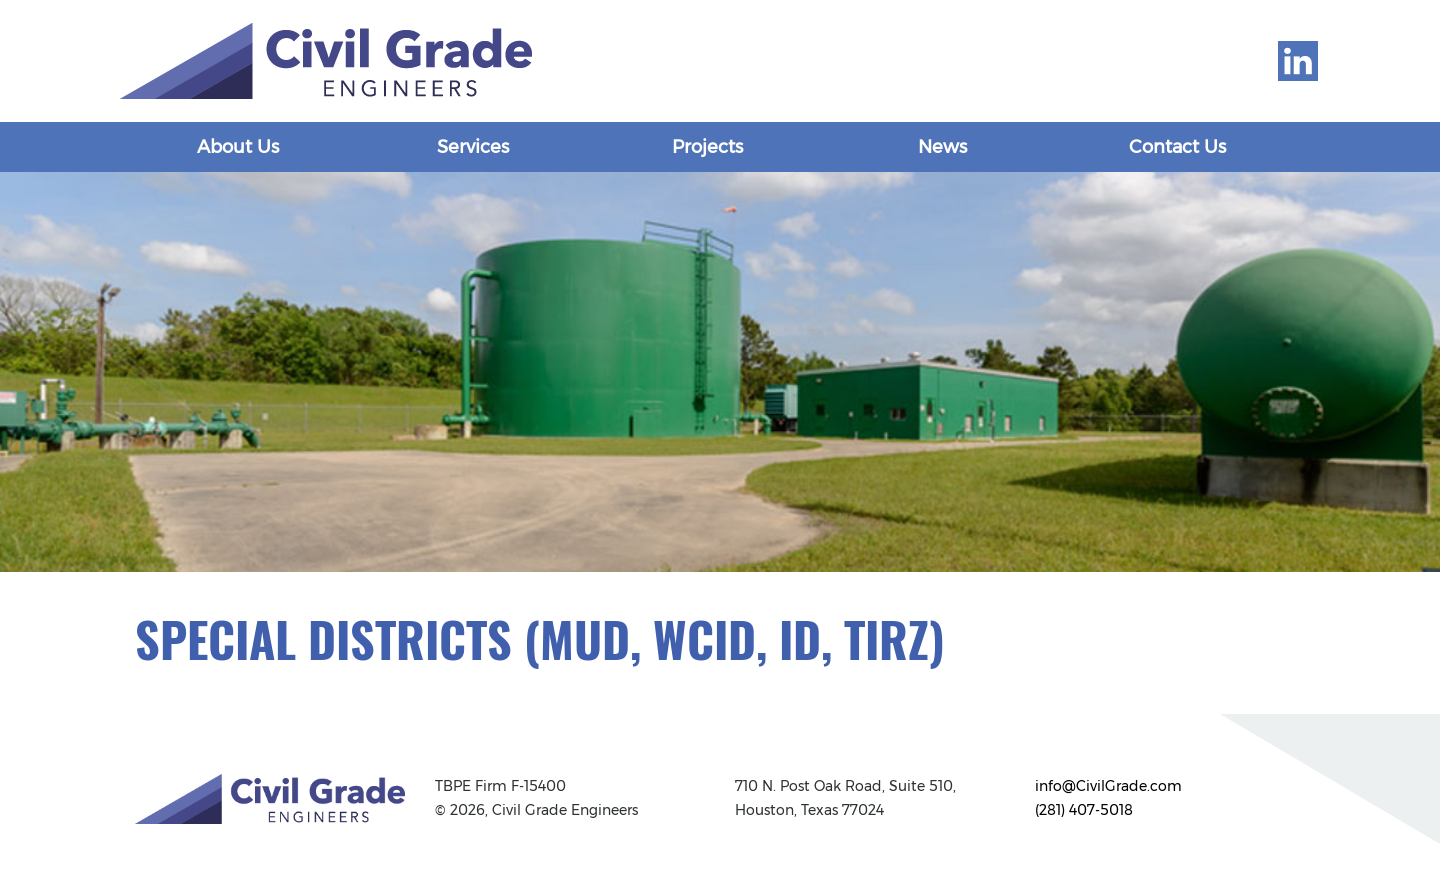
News (942, 147)
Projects (707, 147)
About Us (238, 147)
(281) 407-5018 (1084, 810)
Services (473, 147)
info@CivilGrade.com (1108, 786)
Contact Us (1177, 147)
